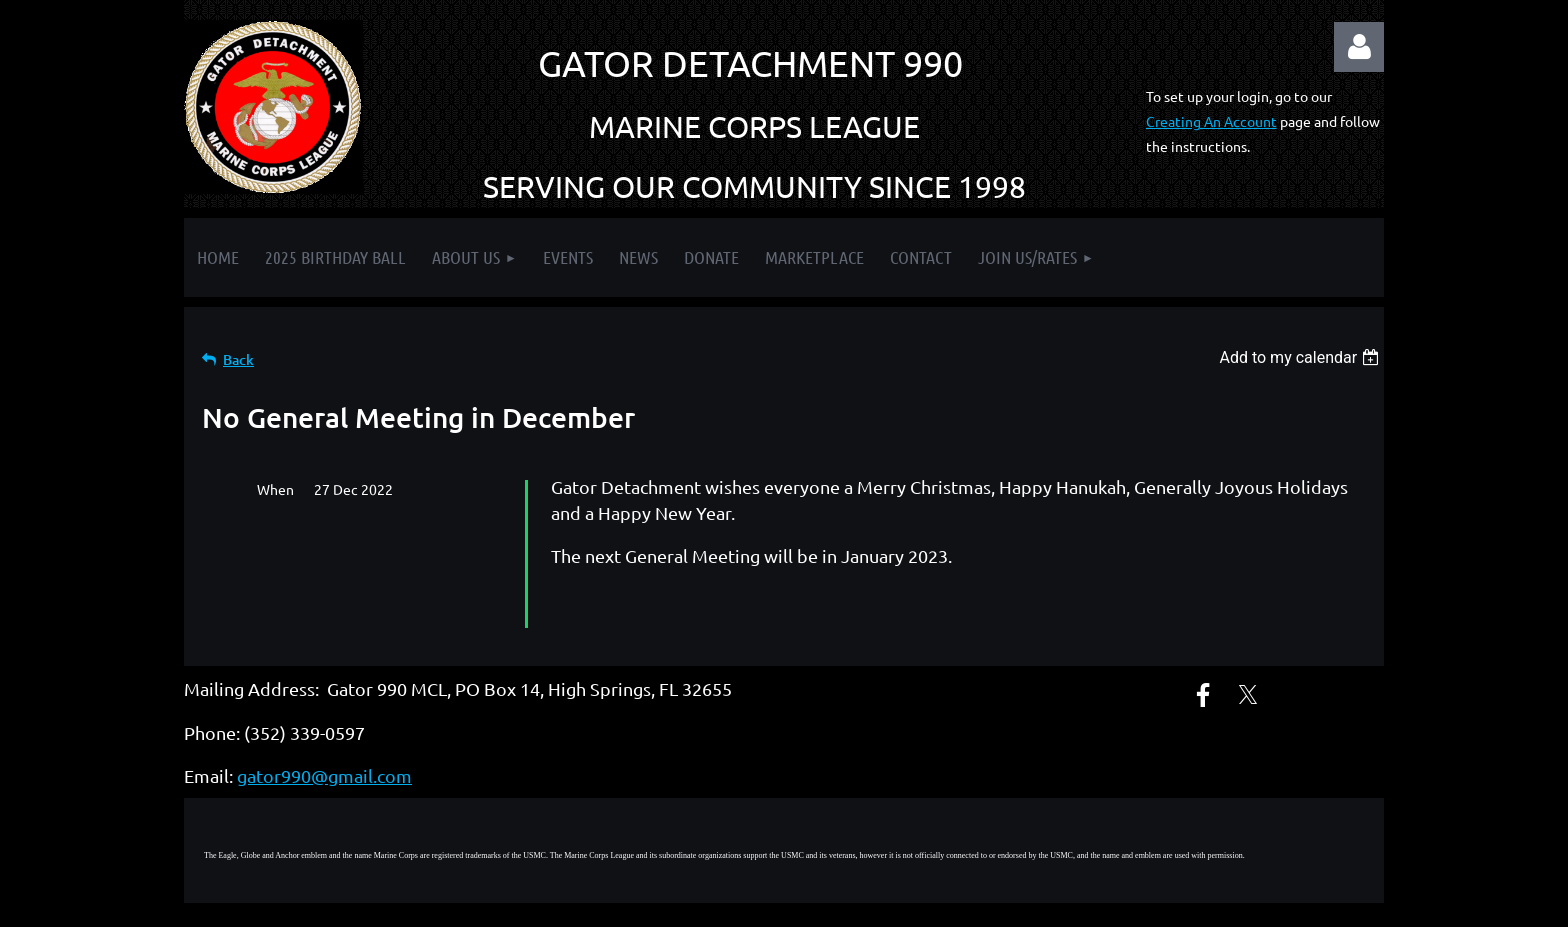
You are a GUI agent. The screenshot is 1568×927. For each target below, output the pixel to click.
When (275, 489)
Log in (1359, 47)
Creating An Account (1211, 121)
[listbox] (1301, 357)
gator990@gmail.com (324, 739)
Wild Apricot (1145, 902)
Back (238, 359)
